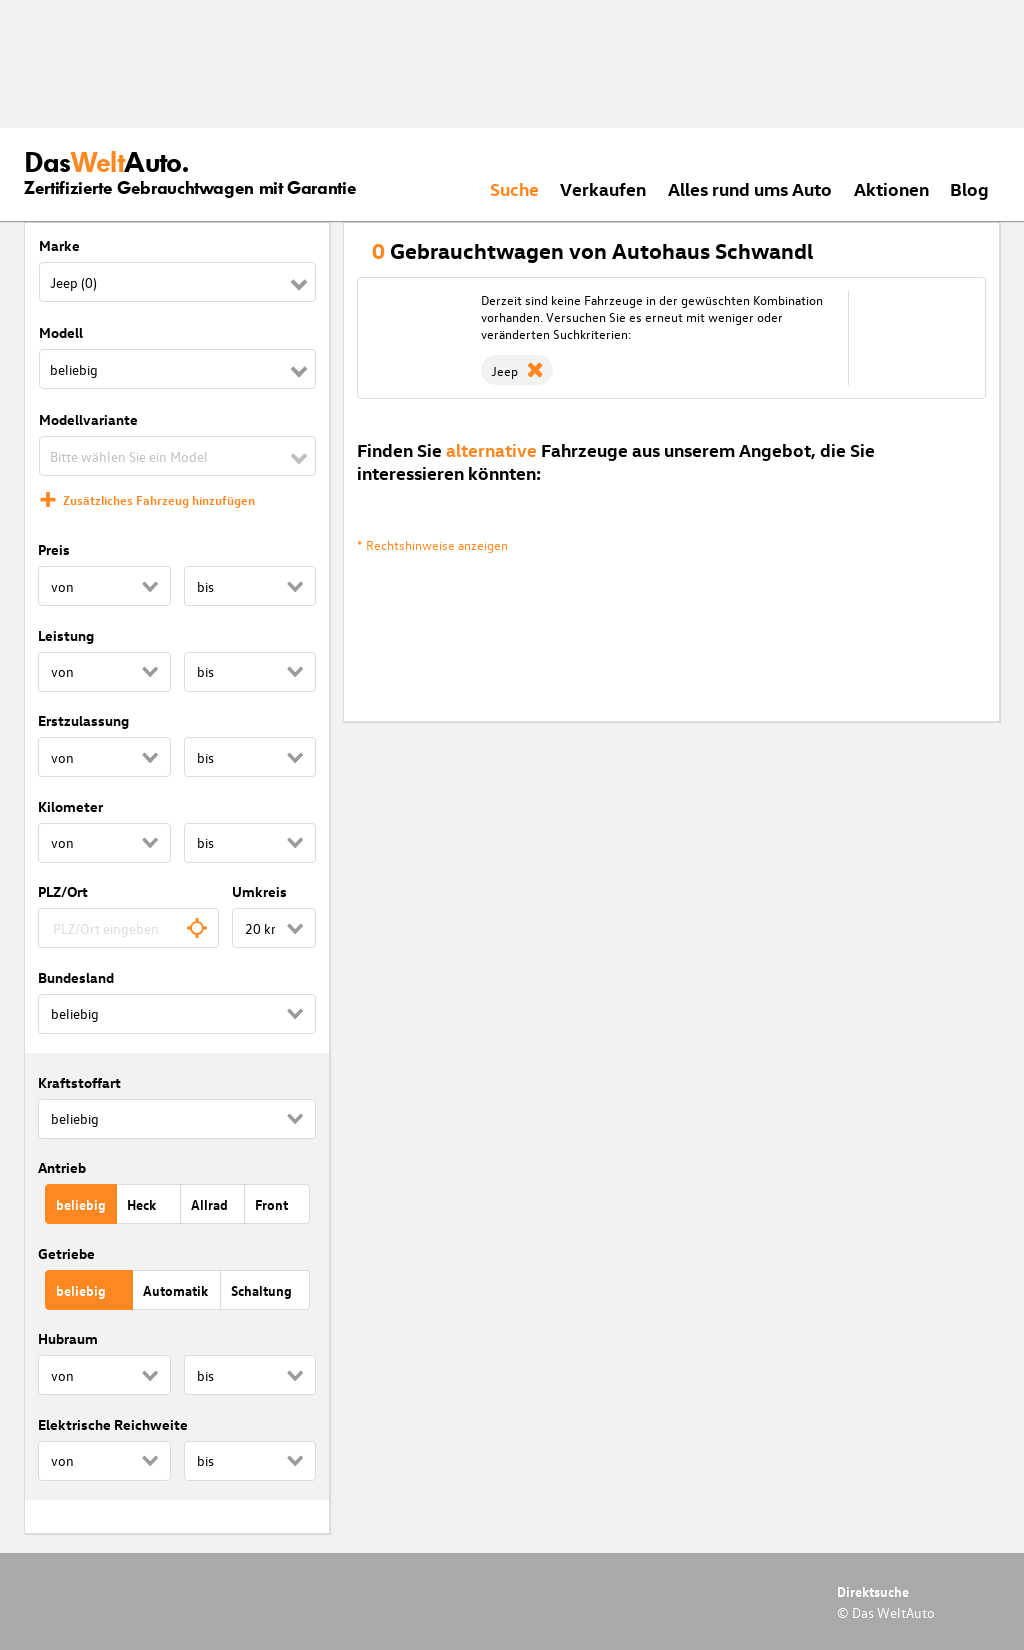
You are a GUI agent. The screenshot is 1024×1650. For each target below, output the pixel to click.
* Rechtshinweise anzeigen (432, 544)
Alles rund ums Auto (750, 188)
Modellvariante (88, 419)
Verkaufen (603, 188)
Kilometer (70, 806)
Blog (969, 188)
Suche (514, 188)
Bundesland (76, 977)
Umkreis (259, 891)
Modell (61, 332)
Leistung (66, 635)
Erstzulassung (83, 720)
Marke (59, 245)
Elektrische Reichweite (113, 1424)
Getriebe (66, 1253)
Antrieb (62, 1167)
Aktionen (891, 188)
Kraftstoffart (79, 1082)
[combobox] (128, 928)
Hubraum (68, 1338)
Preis (54, 549)
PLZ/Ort (63, 891)
